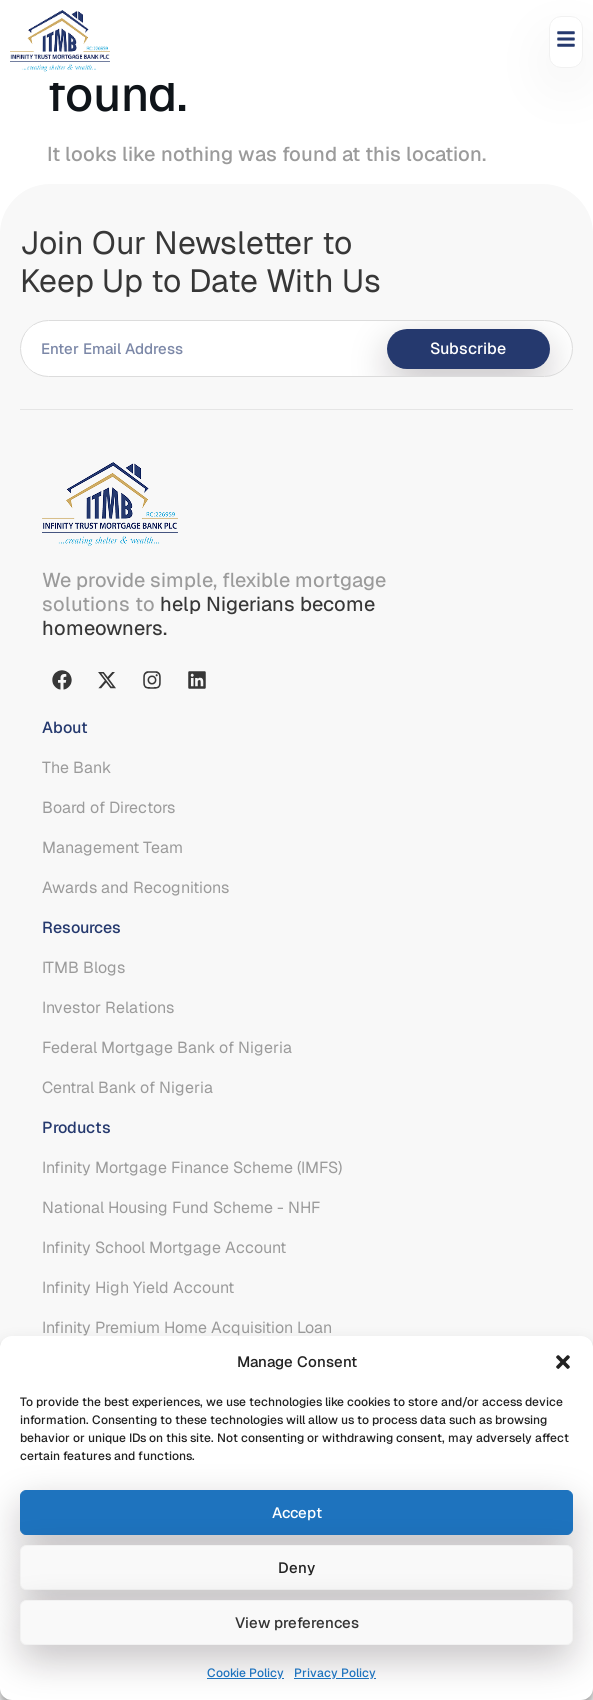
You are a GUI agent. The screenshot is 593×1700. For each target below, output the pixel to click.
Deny (296, 1567)
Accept (297, 1512)
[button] (563, 1362)
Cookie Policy (245, 1673)
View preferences (297, 1622)
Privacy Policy (335, 1673)
